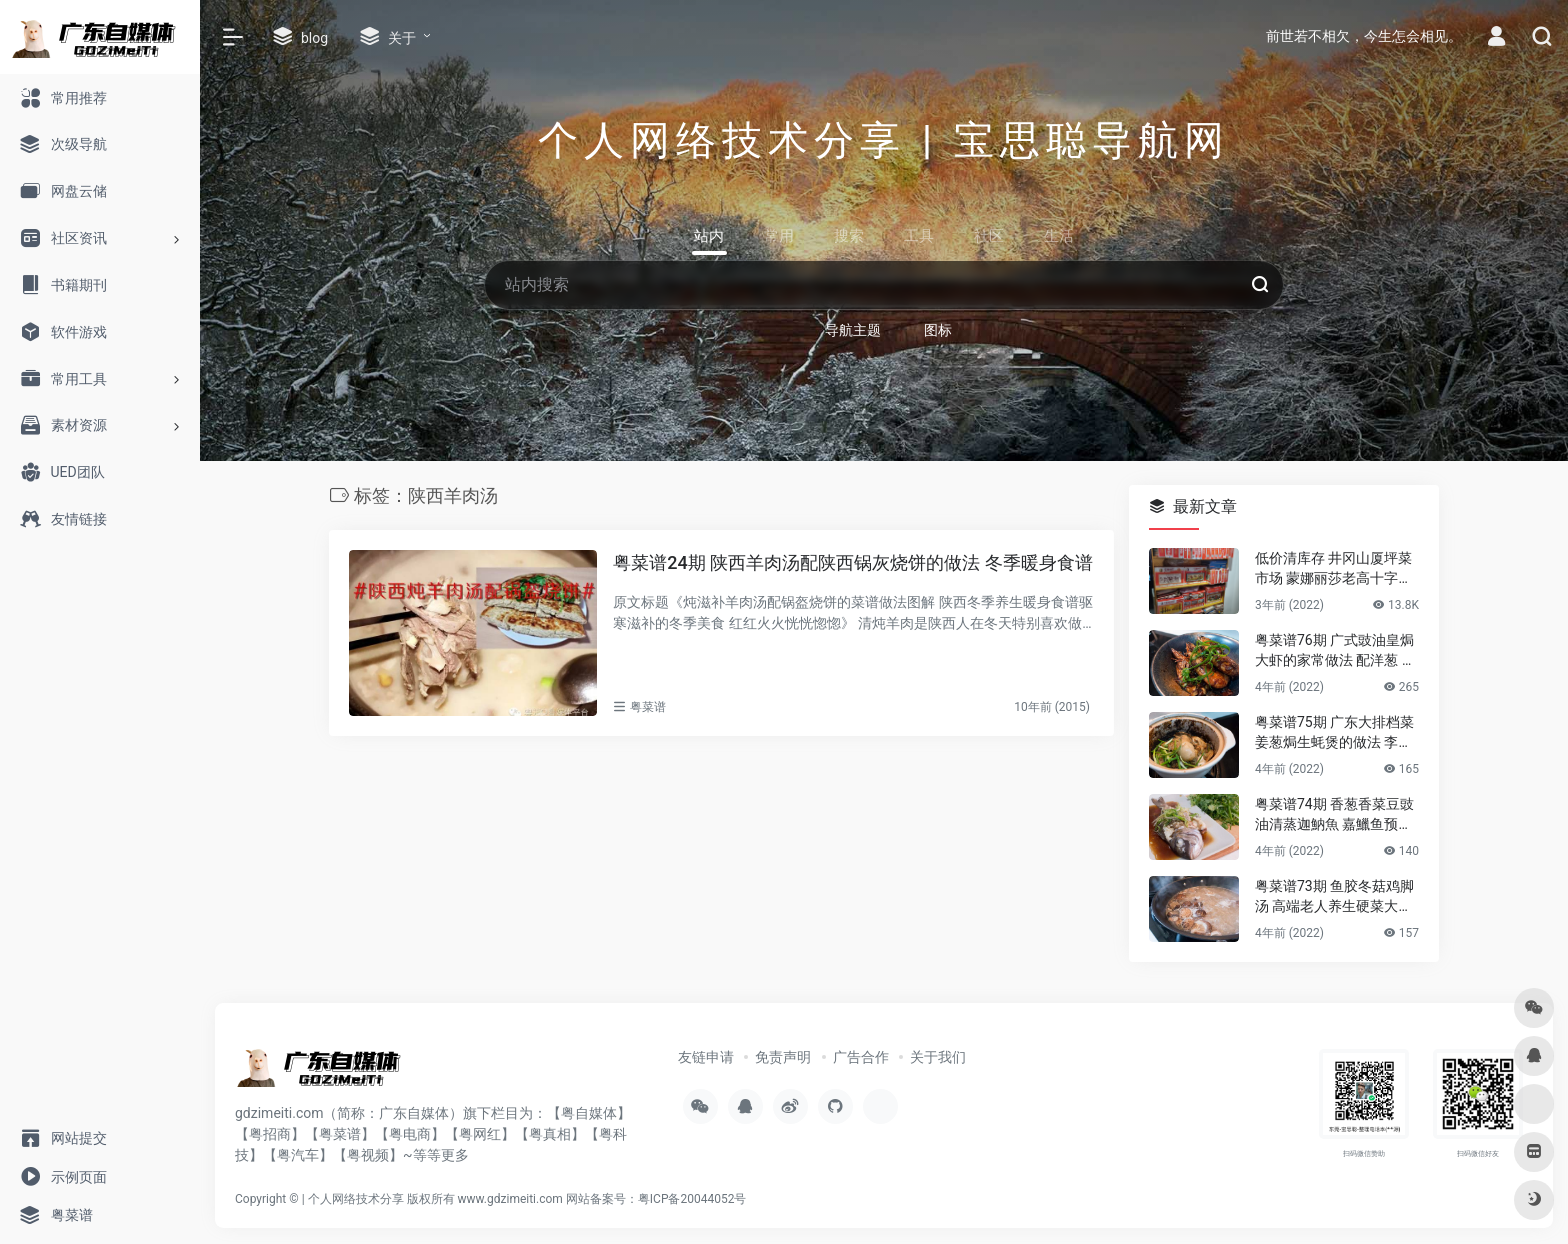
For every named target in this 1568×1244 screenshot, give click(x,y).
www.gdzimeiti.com (510, 1199)
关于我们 (938, 1057)
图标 (938, 330)
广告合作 (861, 1057)
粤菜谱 (648, 707)
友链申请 (706, 1057)
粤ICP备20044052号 (692, 1199)
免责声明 (783, 1057)
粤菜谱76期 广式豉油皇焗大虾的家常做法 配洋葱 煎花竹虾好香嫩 (1335, 651)
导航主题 (853, 330)
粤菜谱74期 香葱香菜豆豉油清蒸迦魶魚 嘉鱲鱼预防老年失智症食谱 (1334, 815)
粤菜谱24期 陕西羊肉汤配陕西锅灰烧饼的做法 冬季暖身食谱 (852, 562)
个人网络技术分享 (356, 1199)
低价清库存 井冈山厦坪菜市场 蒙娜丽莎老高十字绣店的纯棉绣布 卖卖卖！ (1333, 569)
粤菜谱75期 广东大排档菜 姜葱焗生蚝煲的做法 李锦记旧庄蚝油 (1334, 733)
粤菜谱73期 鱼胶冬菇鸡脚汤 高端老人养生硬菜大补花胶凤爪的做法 (1334, 897)
